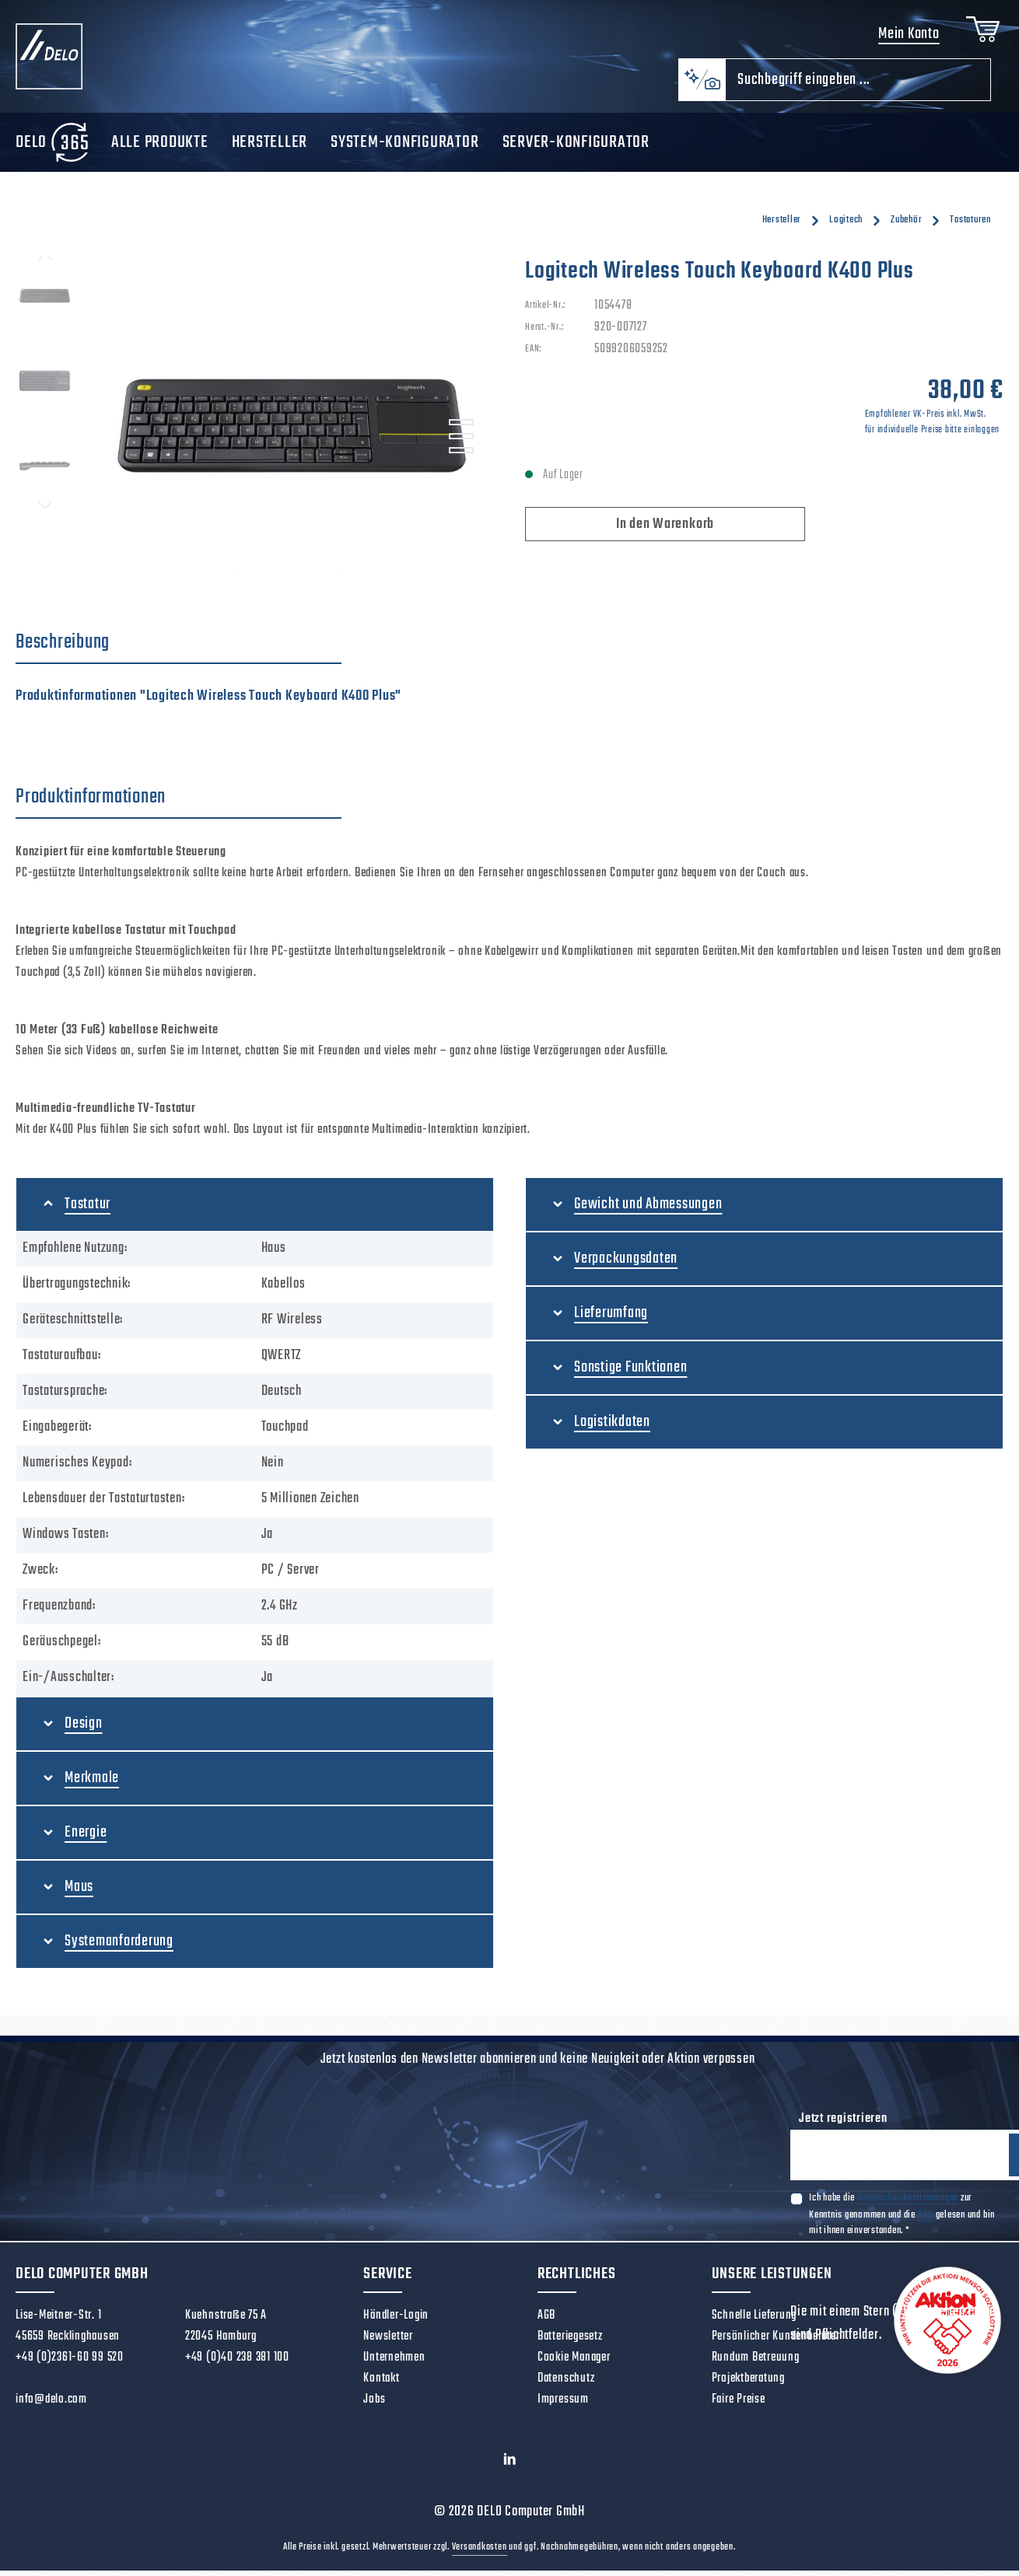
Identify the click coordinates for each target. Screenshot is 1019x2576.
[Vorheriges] (45, 262)
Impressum (563, 2405)
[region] (255, 429)
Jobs (374, 2405)
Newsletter (388, 2342)
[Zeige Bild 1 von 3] (461, 428)
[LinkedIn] (510, 2468)
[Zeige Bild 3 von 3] (461, 456)
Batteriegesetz (570, 2342)
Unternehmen (394, 2363)
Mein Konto (906, 37)
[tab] (178, 648)
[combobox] (858, 85)
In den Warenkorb (665, 530)
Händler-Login (396, 2321)
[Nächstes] (45, 510)
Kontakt (381, 2384)
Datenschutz (566, 2384)
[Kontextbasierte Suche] (701, 85)
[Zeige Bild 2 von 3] (461, 442)
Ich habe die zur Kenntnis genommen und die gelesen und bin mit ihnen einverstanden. (902, 2221)
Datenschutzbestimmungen (907, 2205)
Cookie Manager (574, 2363)
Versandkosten (479, 2552)
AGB (925, 2222)
